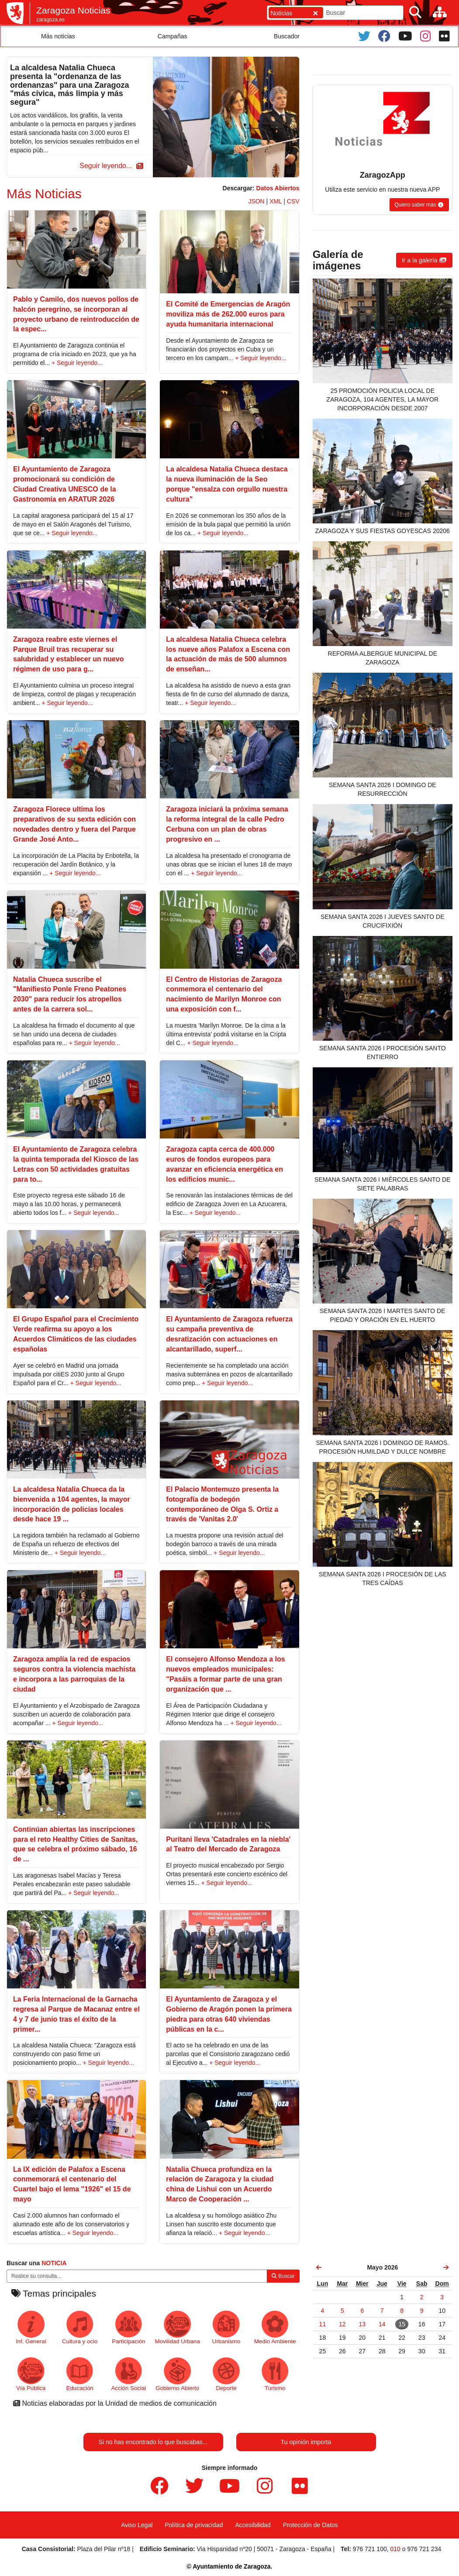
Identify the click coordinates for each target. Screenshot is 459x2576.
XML (275, 201)
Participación (128, 2327)
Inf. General (31, 2327)
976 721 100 (370, 2548)
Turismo (275, 2374)
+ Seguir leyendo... (77, 362)
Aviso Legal (136, 2524)
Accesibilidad (253, 2524)
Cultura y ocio (79, 2327)
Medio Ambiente (275, 2327)
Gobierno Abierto (177, 2374)
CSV (293, 201)
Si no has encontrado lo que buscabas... (153, 2441)
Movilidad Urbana (177, 2327)
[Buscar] (415, 12)
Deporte (226, 2374)
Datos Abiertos (278, 188)
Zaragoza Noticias (73, 10)
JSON (256, 201)
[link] (319, 2267)
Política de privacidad (194, 2524)
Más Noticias (44, 193)
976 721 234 (424, 2548)
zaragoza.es (50, 20)
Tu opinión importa (306, 2441)
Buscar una (37, 2263)
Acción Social (128, 2374)
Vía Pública (30, 2374)
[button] (110, 166)
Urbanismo (226, 2327)
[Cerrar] (315, 12)
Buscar (283, 2276)
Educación (79, 2374)
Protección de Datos (310, 2524)
